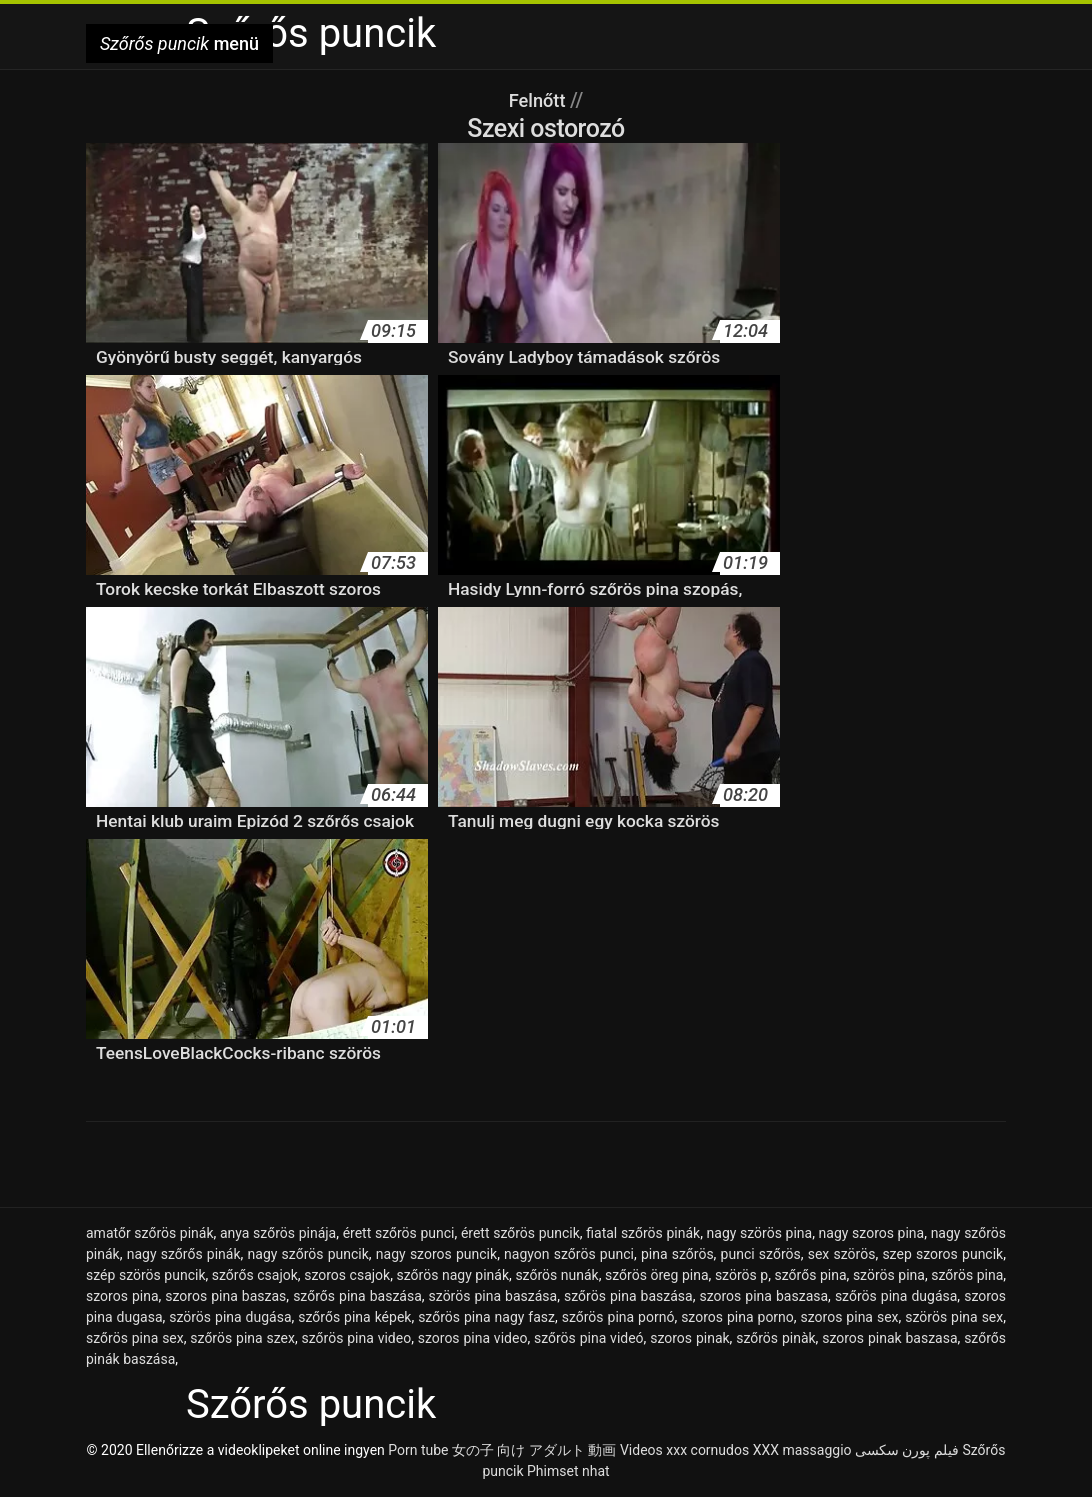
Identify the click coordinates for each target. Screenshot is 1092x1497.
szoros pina (122, 1296)
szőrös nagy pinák (453, 1275)
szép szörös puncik (145, 1275)
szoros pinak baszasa (889, 1338)
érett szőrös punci (399, 1233)
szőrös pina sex (135, 1338)
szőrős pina (811, 1275)
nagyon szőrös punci (569, 1254)
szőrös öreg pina (657, 1275)
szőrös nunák (556, 1275)
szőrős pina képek (354, 1317)
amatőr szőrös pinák (150, 1233)
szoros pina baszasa (763, 1296)
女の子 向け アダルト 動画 (534, 1450)
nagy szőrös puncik (308, 1254)
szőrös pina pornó (618, 1317)
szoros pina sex (850, 1317)
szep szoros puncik (942, 1254)
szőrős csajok (255, 1275)
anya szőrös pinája (278, 1233)
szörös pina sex (954, 1317)
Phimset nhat (568, 1471)
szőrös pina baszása (628, 1296)
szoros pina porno (737, 1317)
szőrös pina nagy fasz (486, 1317)
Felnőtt (539, 100)
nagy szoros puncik (436, 1254)
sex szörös (842, 1254)
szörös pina (889, 1275)
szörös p (741, 1275)
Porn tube (418, 1450)
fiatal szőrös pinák (643, 1233)
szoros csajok (347, 1275)
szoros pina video (473, 1338)
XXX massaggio (802, 1450)
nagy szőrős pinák (184, 1254)
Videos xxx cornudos (684, 1450)
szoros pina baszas (225, 1296)
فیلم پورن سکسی (907, 1450)
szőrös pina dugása (896, 1296)
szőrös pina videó (589, 1338)
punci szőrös (761, 1254)
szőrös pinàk (775, 1338)
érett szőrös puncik (520, 1233)
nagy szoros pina (872, 1233)
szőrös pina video (357, 1338)
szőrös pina (967, 1275)
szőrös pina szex (242, 1338)
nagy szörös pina (760, 1233)
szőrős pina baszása (357, 1296)
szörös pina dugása (230, 1317)
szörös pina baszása (493, 1296)
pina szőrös (677, 1254)
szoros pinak (689, 1338)
